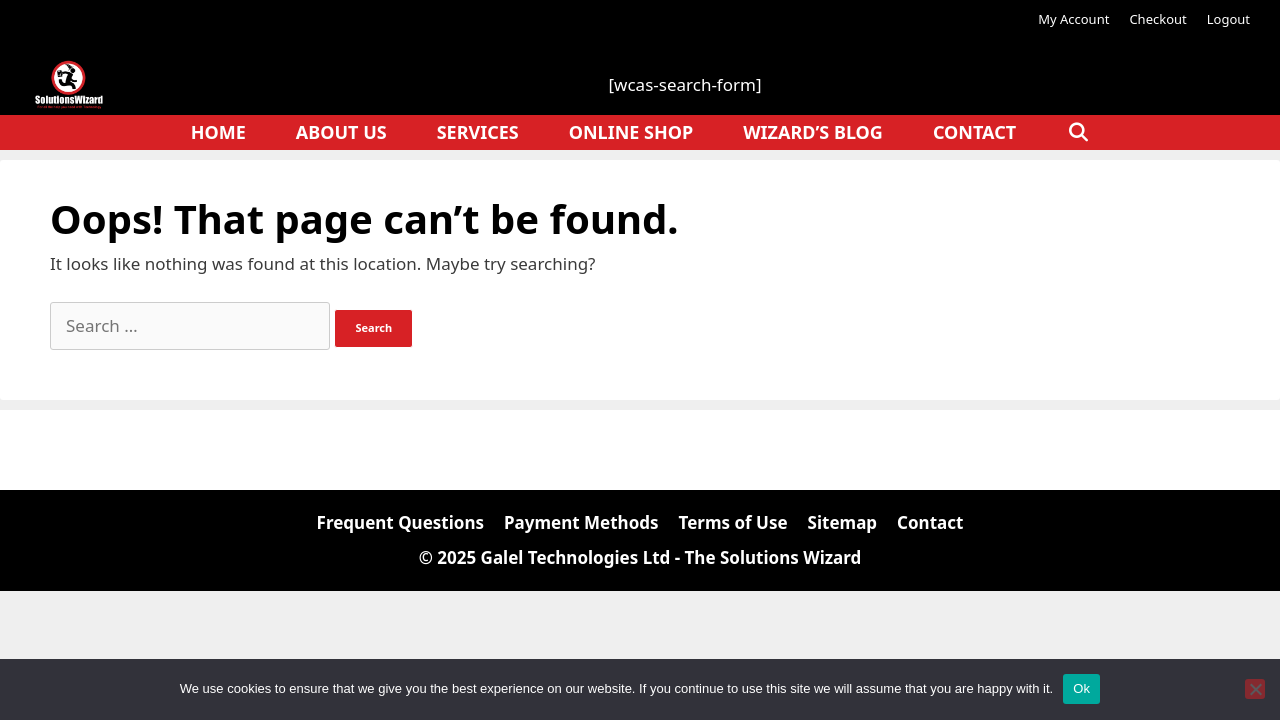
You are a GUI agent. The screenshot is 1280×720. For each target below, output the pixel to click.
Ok (1081, 688)
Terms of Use (733, 522)
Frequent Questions (400, 522)
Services (478, 132)
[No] (1255, 689)
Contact (974, 132)
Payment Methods (581, 522)
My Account (1073, 19)
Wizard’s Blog (813, 132)
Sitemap (842, 522)
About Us (341, 132)
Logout (1228, 19)
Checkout (1157, 19)
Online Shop (631, 132)
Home (218, 132)
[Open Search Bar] (1077, 132)
